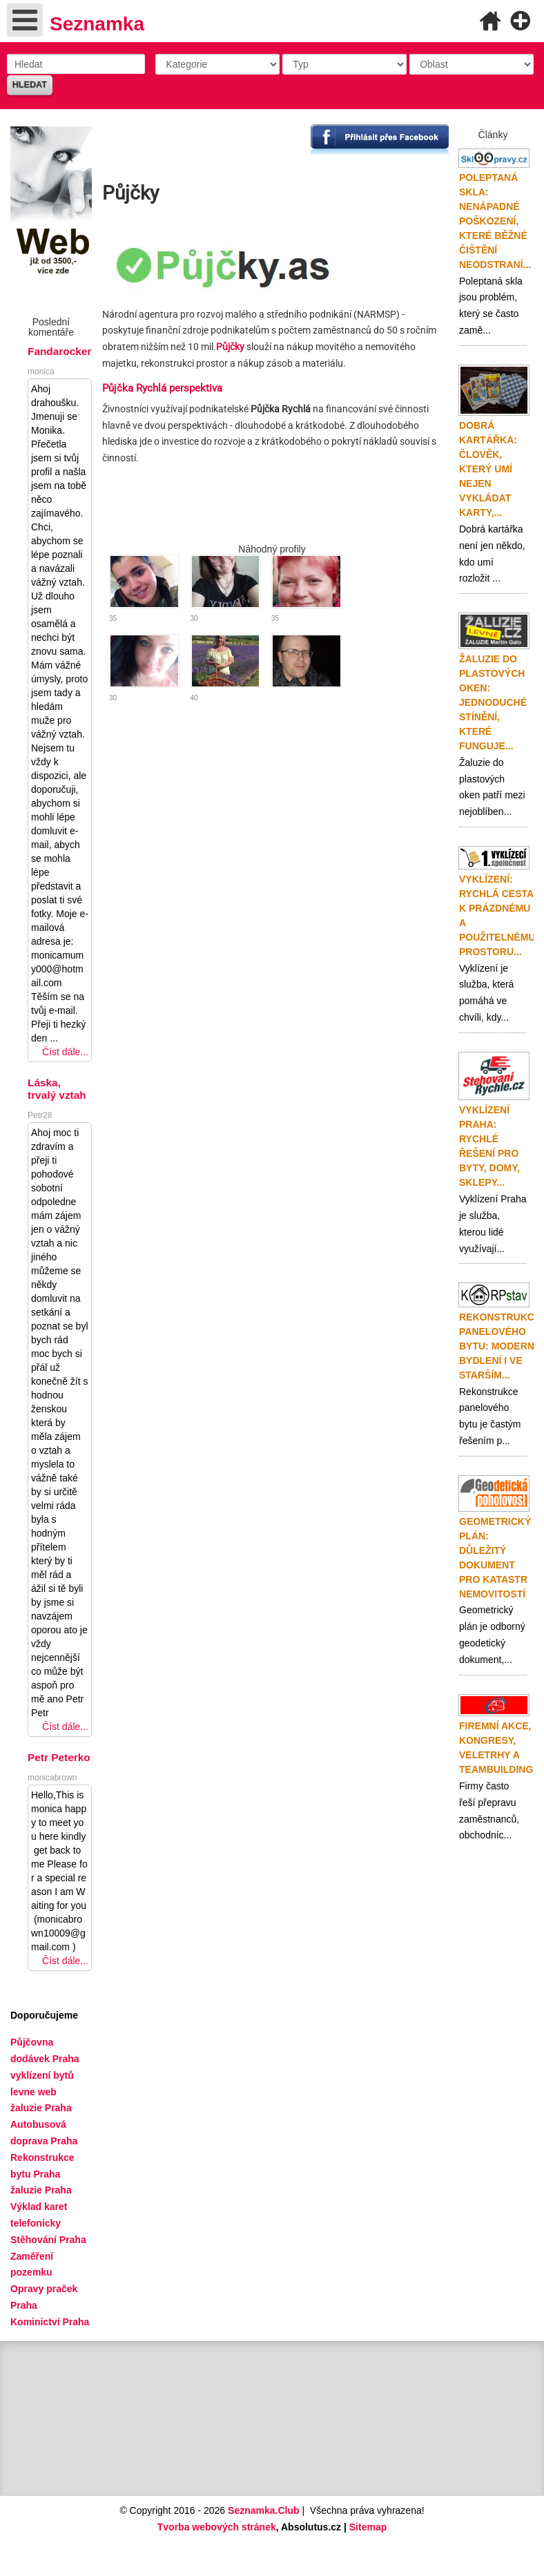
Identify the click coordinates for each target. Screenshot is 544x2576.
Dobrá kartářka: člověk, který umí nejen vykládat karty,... (488, 469)
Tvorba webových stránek (216, 2526)
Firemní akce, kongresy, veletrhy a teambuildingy (499, 1747)
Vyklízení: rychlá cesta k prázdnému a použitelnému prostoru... (497, 915)
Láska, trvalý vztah (57, 1089)
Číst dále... (65, 1051)
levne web (33, 2091)
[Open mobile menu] (25, 20)
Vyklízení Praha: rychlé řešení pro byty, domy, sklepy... (489, 1146)
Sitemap (368, 2526)
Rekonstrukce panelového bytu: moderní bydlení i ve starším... (500, 1346)
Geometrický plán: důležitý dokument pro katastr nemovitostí (495, 1557)
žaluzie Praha (41, 2189)
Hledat (29, 85)
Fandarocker (59, 351)
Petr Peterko (59, 1757)
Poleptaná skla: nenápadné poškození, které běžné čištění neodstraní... (495, 221)
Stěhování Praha (48, 2239)
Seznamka (97, 24)
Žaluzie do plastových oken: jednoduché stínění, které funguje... (493, 702)
